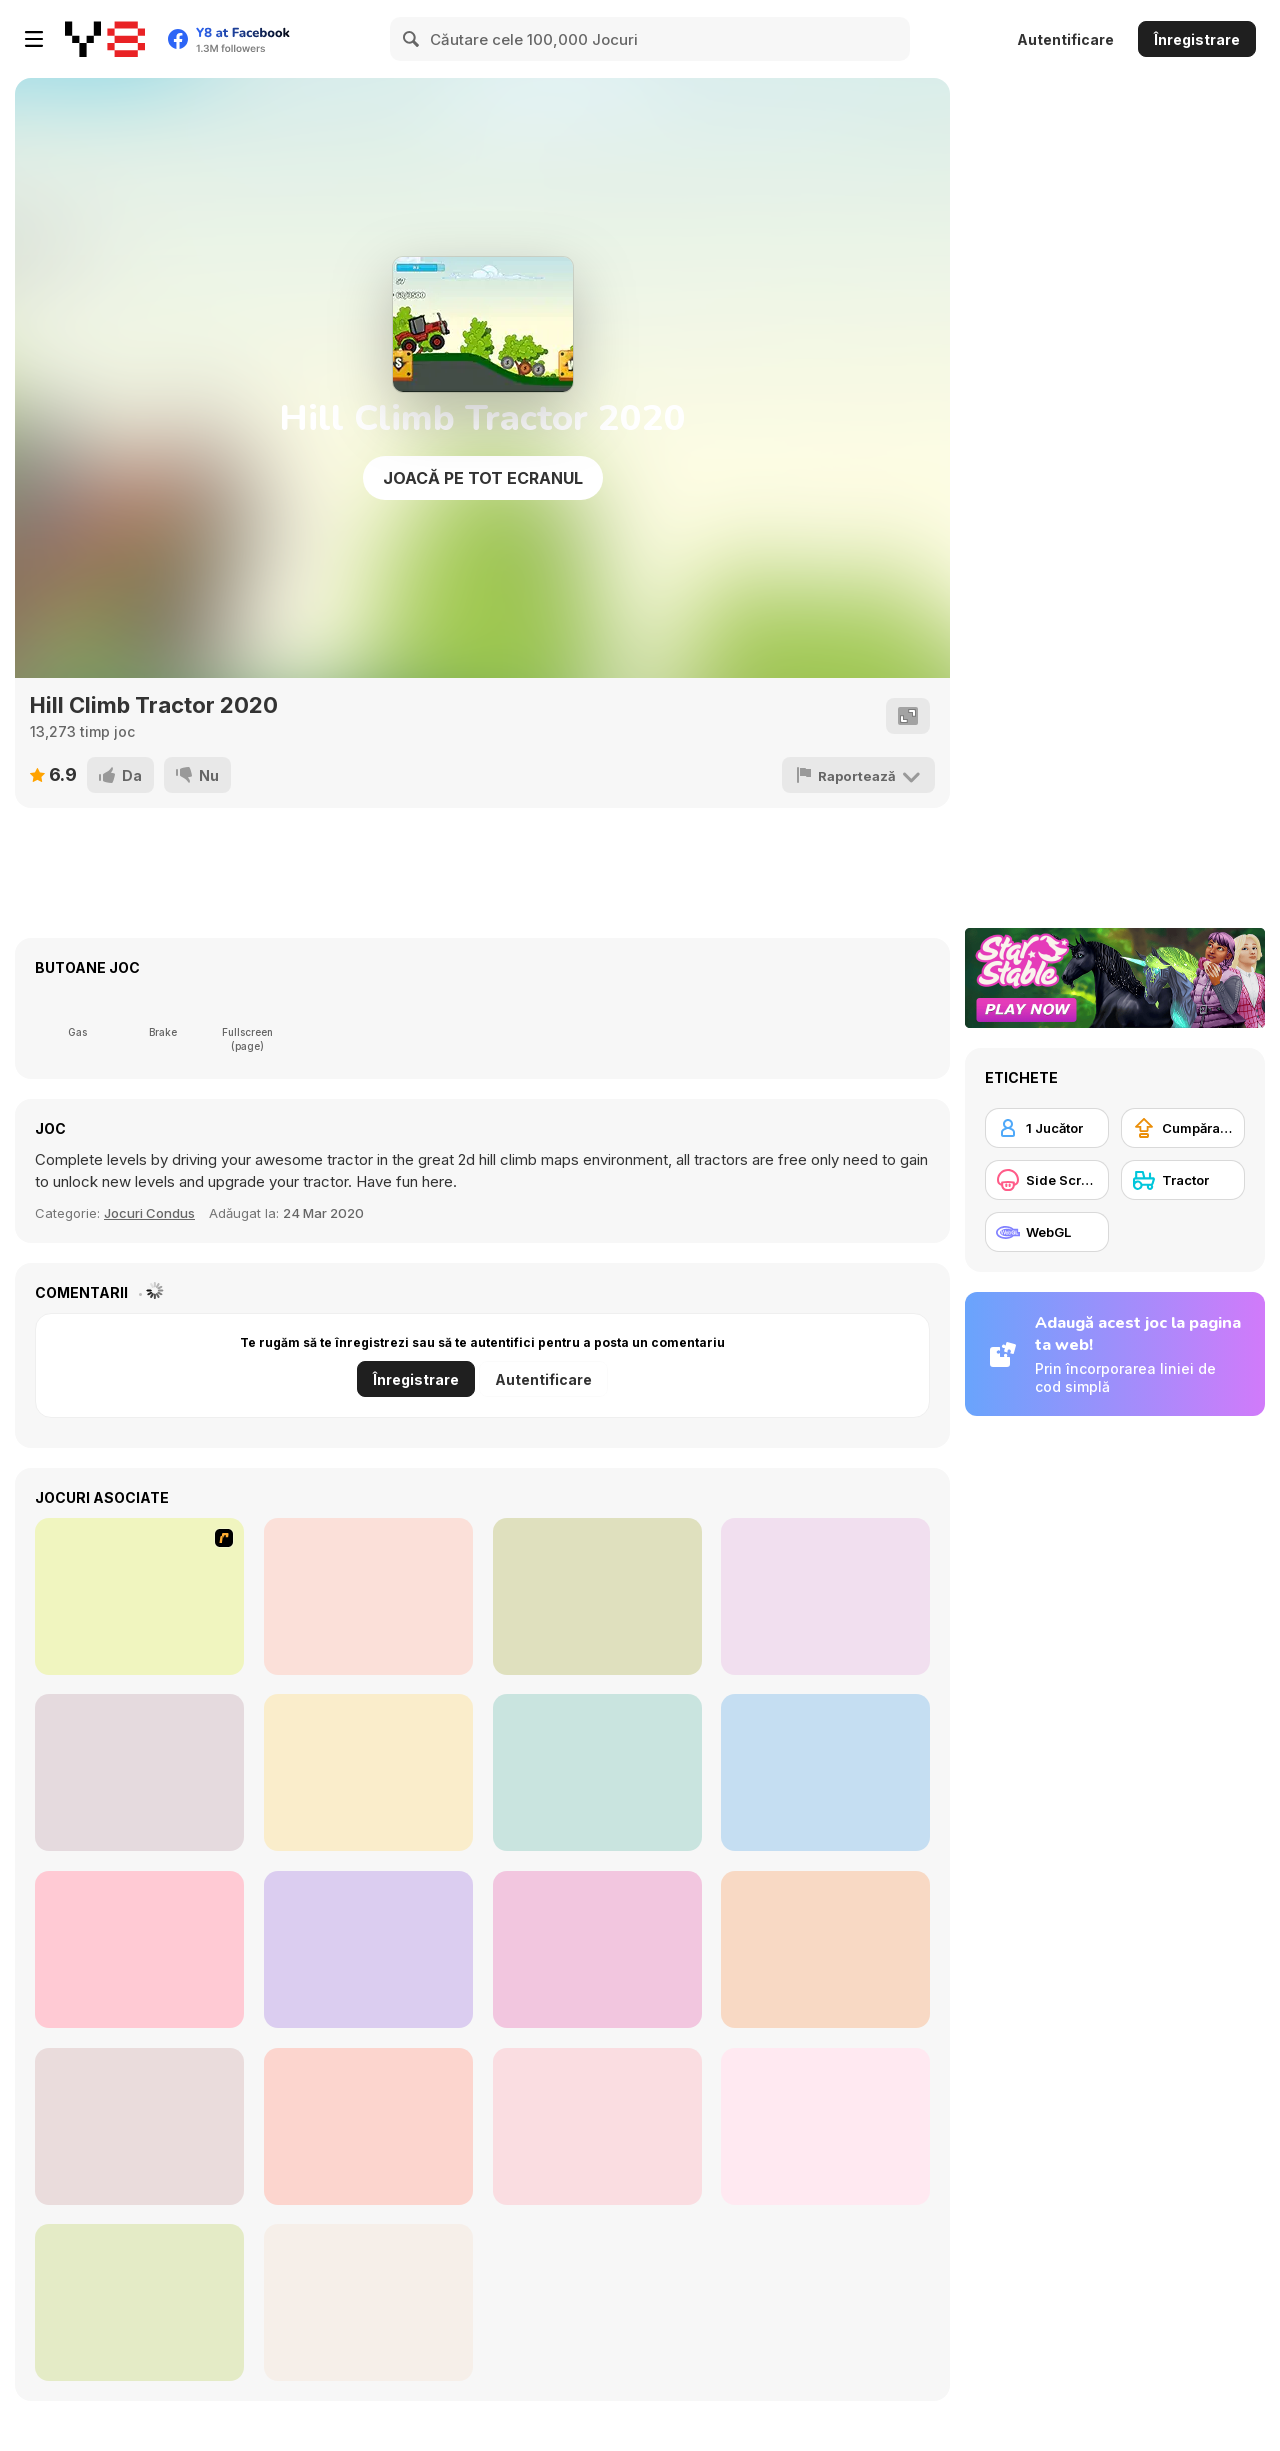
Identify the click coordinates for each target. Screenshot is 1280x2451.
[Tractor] (1183, 1180)
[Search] (412, 39)
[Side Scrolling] (1047, 1180)
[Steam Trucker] (368, 1772)
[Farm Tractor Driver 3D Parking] (597, 1596)
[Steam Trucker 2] (139, 1949)
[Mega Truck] (368, 1949)
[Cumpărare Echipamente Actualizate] (1183, 1128)
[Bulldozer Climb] (825, 2126)
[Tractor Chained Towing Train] (825, 1772)
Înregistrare (1197, 39)
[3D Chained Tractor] (139, 2302)
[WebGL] (1047, 1232)
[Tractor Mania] (139, 1596)
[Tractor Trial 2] (368, 1596)
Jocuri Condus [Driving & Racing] (149, 1213)
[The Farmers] (368, 2302)
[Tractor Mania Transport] (825, 1949)
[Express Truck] (597, 1949)
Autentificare (1065, 39)
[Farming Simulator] (597, 1772)
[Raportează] (859, 775)
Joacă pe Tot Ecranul (483, 478)
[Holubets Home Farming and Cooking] (368, 2126)
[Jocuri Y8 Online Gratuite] (105, 39)
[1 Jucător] (1047, 1128)
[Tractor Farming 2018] (139, 2126)
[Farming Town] (597, 2126)
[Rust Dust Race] (825, 1596)
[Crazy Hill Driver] (139, 1772)
